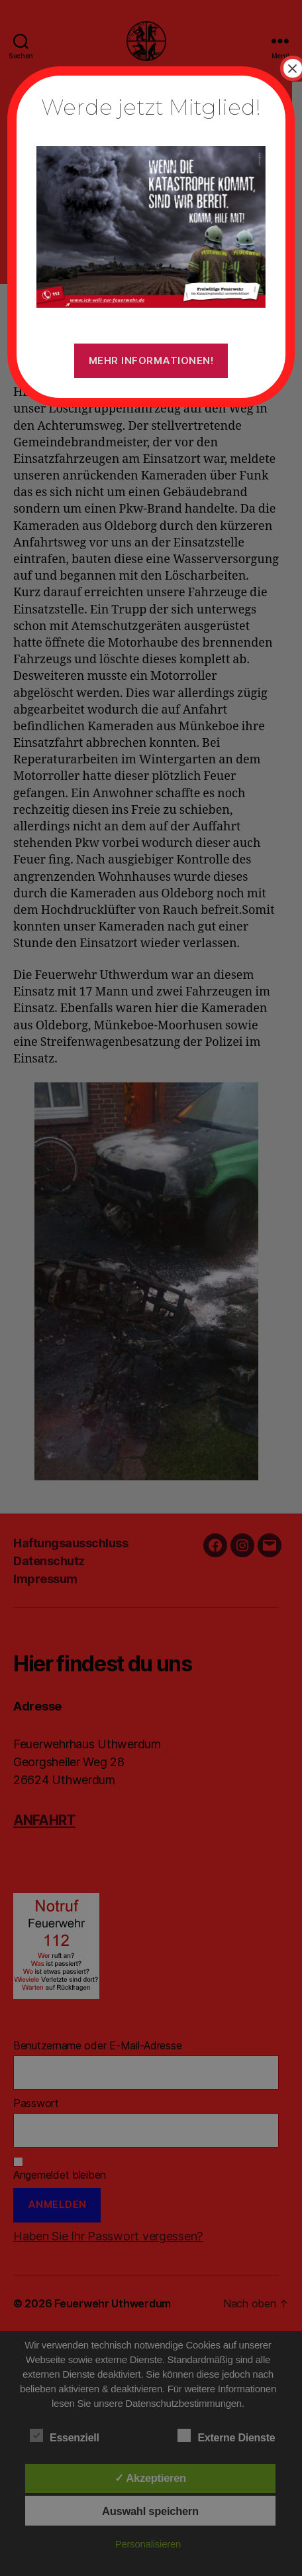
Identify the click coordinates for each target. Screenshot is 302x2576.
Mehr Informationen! (151, 360)
